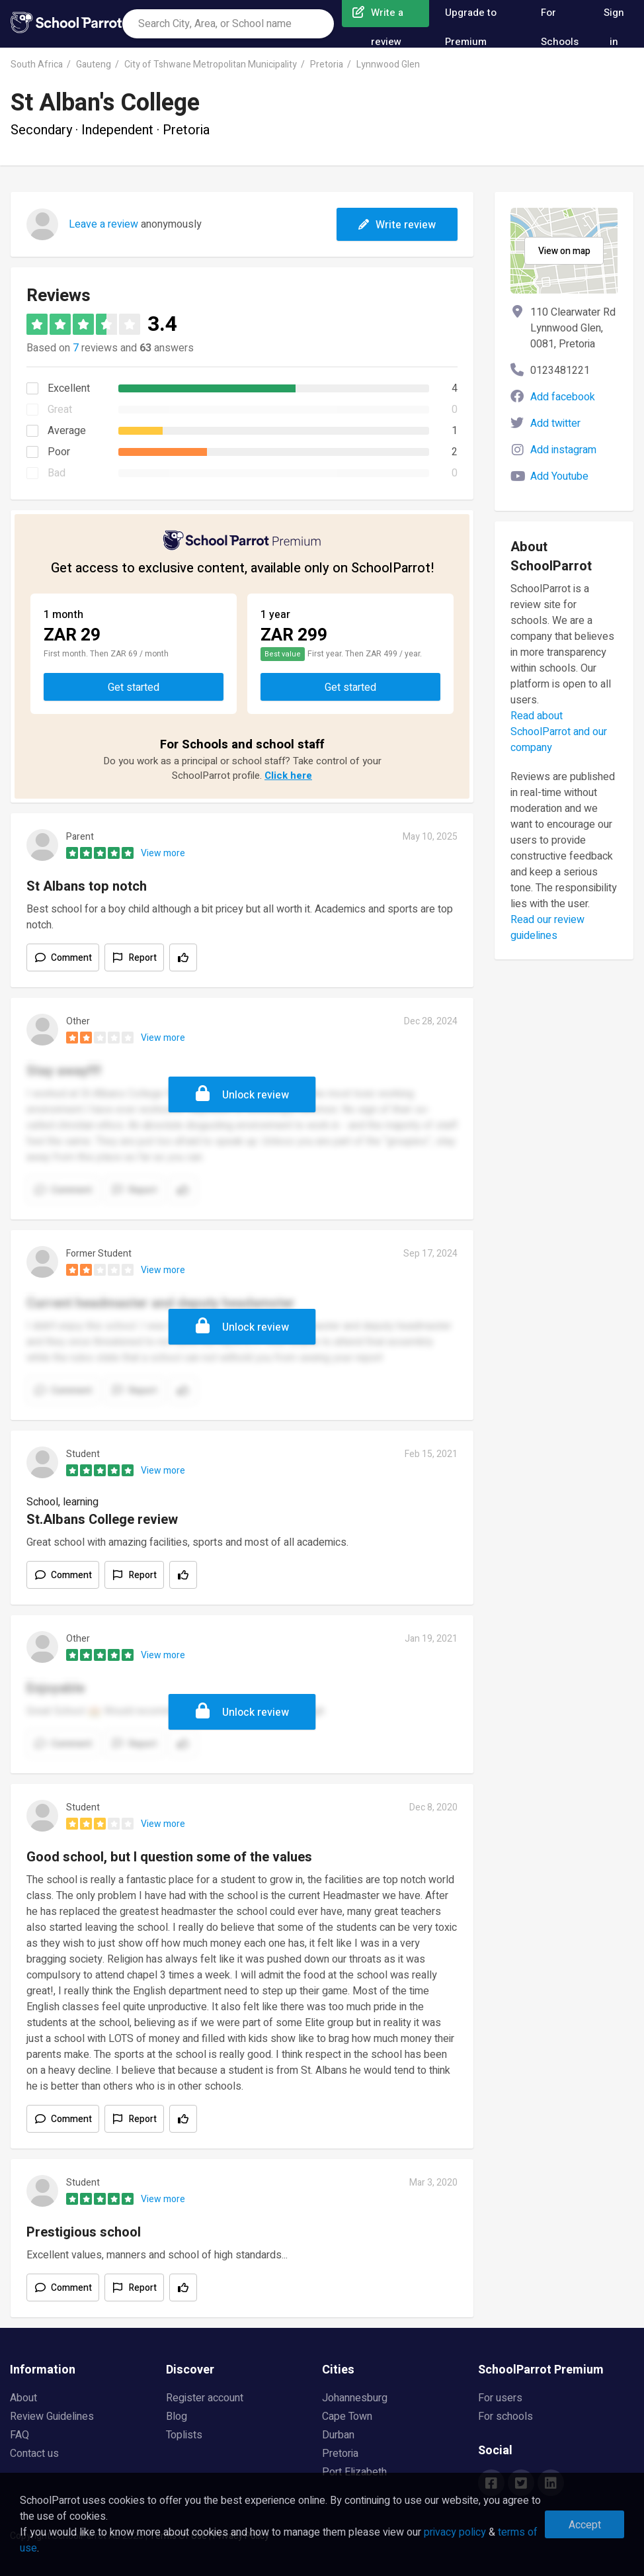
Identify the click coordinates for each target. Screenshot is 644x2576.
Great (60, 410)
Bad (56, 473)
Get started (133, 687)
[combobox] (228, 23)
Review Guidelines (52, 2416)
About (23, 2398)
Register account (204, 2398)
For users (500, 2398)
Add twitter (555, 423)
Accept (585, 2525)
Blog (176, 2416)
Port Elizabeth (354, 2472)
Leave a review (103, 224)
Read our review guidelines (547, 928)
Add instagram (563, 450)
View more (163, 853)
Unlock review (255, 1095)
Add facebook (562, 397)
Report (143, 958)
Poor (59, 452)
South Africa (37, 64)
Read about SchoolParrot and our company (558, 732)
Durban (338, 2435)
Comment (71, 958)
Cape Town (347, 2416)
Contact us (34, 2454)
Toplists (184, 2435)
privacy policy (455, 2532)
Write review (397, 225)
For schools (505, 2416)
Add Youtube (559, 476)
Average (67, 431)
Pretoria (326, 64)
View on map (564, 251)
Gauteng (93, 64)
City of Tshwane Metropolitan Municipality (210, 64)
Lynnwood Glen (388, 64)
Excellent (69, 388)
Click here (288, 775)
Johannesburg (354, 2398)
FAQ (19, 2435)
